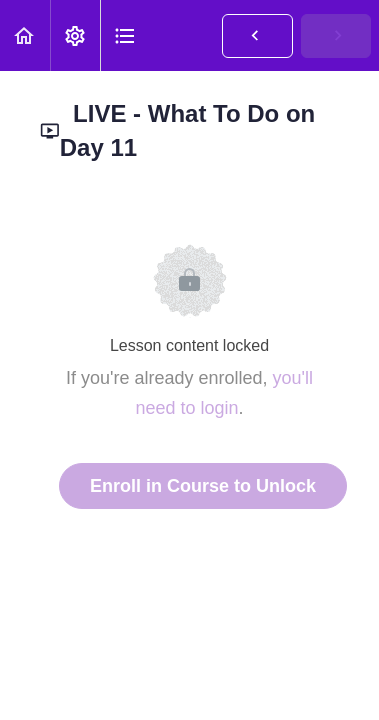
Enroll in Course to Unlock (203, 486)
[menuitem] (75, 35)
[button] (25, 35)
